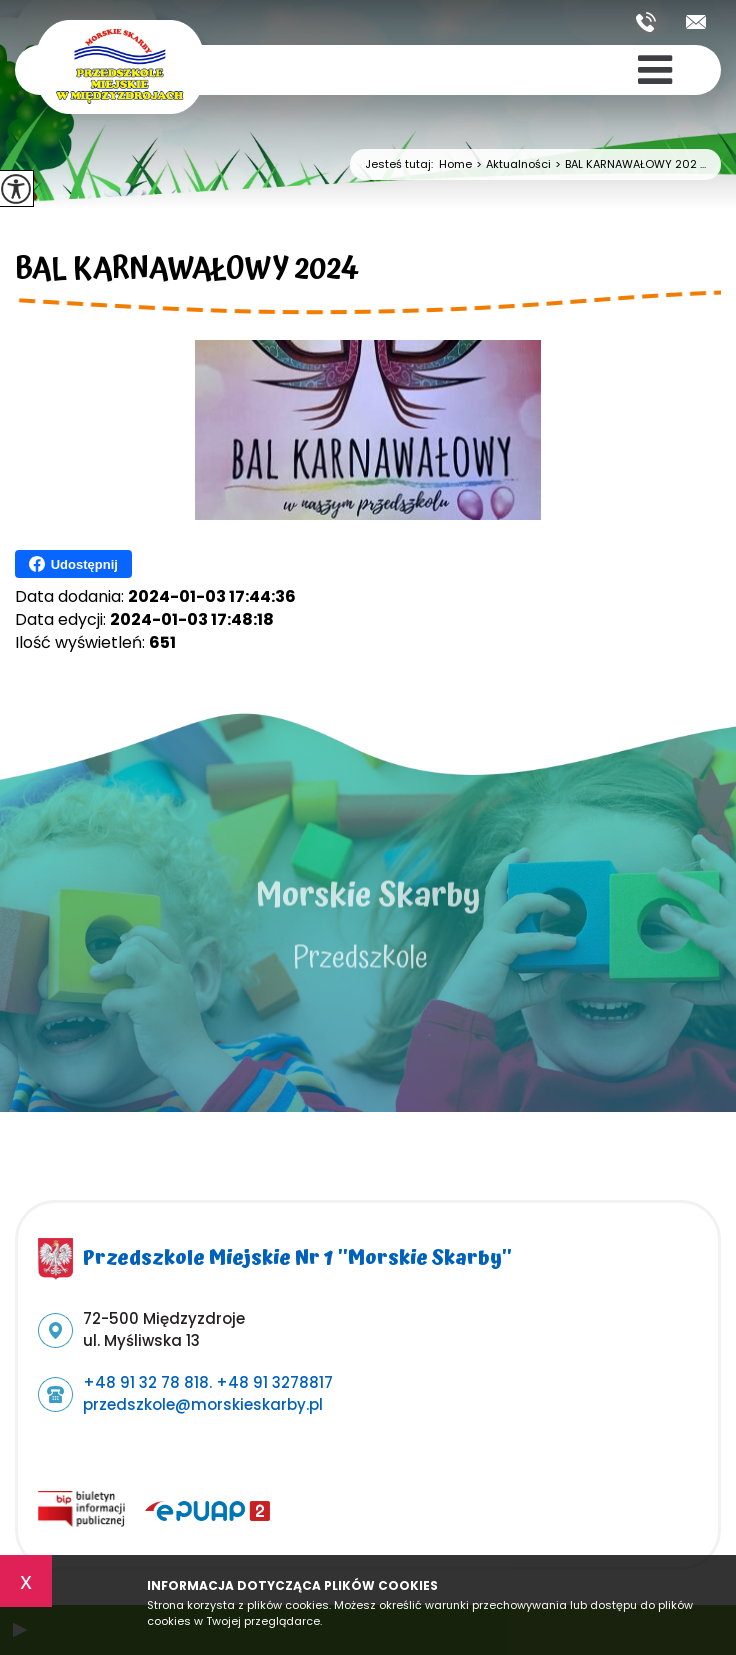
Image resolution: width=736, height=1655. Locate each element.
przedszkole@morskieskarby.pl (696, 22)
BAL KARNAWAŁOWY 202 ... (628, 164)
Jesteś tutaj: (402, 164)
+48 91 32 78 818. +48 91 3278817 (646, 22)
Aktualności (511, 164)
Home (455, 164)
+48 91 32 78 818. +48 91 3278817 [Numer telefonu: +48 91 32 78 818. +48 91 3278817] (208, 1382)
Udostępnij (73, 564)
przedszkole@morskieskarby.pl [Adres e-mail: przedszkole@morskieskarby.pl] (203, 1404)
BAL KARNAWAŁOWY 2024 (187, 272)
